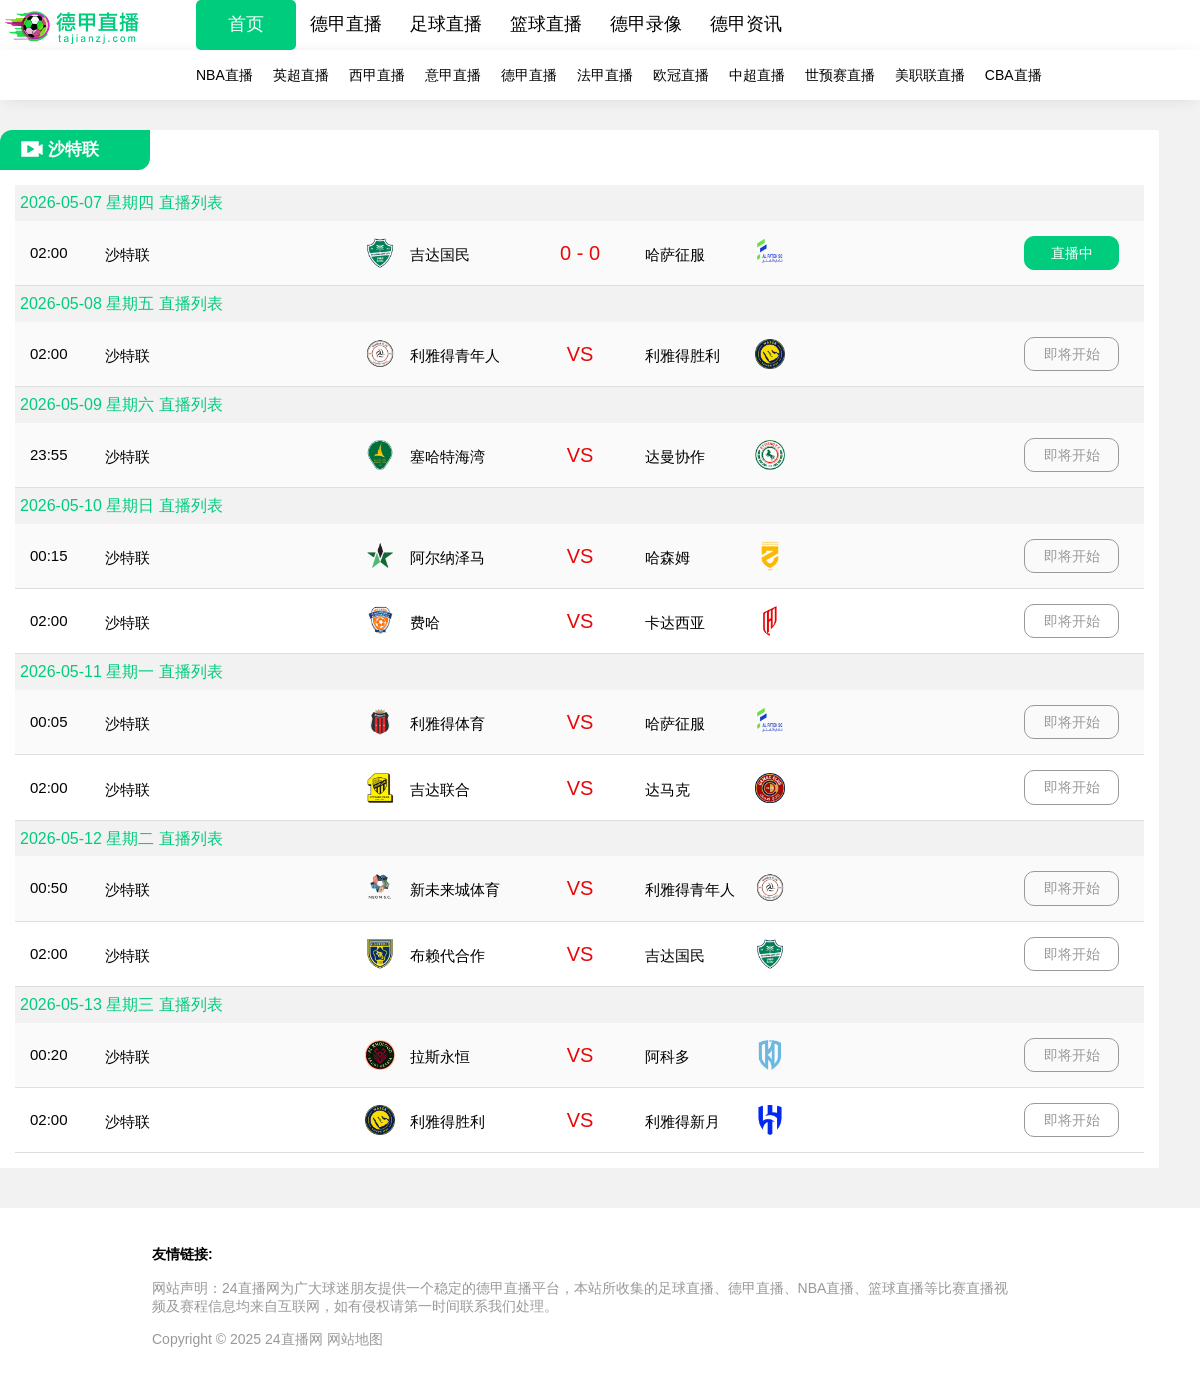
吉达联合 (440, 789)
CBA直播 (1013, 75)
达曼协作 (675, 456)
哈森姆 (667, 557)
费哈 (425, 622)
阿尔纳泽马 (447, 557)
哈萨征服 (675, 254)
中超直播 (757, 75)
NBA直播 (224, 75)
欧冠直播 (681, 75)
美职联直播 (930, 75)
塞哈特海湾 (447, 456)
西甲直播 (377, 75)
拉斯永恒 (440, 1056)
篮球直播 (546, 24)
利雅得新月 (682, 1121)
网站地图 (355, 1339)
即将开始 (1072, 354)
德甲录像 (646, 24)
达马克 (667, 789)
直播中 (1072, 253)
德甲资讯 (746, 24)
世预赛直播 (840, 75)
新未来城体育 (455, 889)
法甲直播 (605, 75)
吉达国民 (440, 254)
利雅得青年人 (455, 355)
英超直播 (301, 75)
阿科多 (667, 1056)
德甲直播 (346, 24)
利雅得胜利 (682, 355)
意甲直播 (453, 75)
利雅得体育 (447, 723)
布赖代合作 (447, 955)
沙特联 (127, 254)
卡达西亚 (675, 622)
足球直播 (446, 24)
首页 (246, 24)
